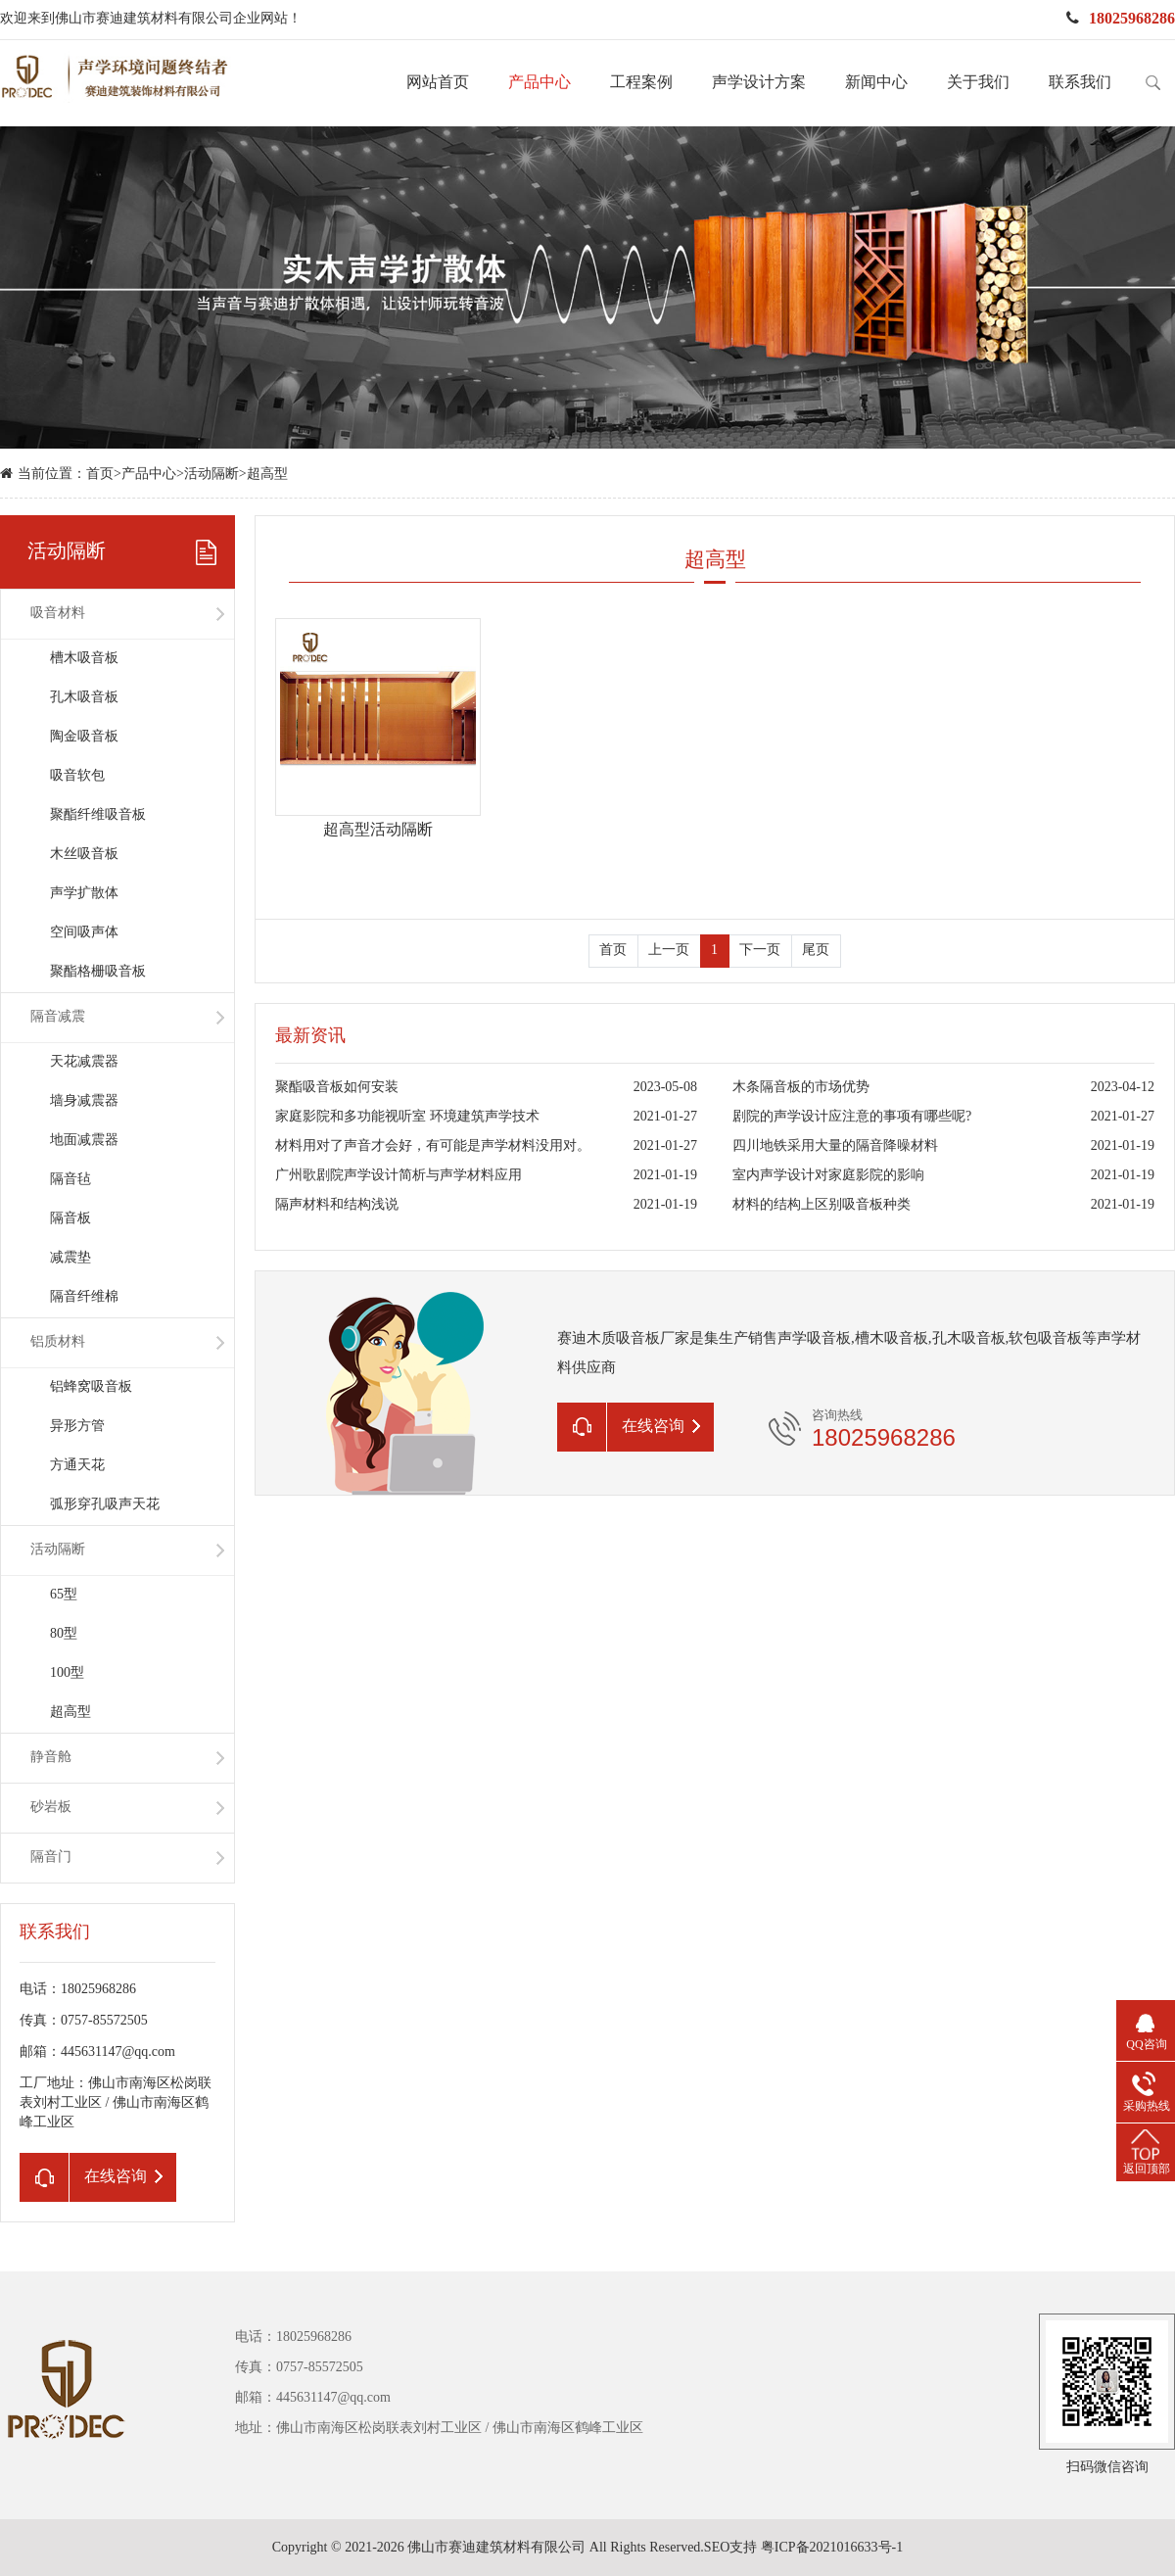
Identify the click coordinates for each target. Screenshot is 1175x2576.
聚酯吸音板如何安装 (337, 1087)
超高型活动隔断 (378, 830)
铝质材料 (57, 1342)
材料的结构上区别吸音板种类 (821, 1205)
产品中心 (539, 82)
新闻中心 (876, 82)
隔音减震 (57, 1017)
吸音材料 (57, 613)
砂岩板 (50, 1807)
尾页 (815, 950)
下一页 (759, 950)
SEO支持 (730, 2548)
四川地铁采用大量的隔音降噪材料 (835, 1146)
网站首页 (437, 82)
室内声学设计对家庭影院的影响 (828, 1176)
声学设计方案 (759, 82)
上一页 (668, 950)
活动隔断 (211, 474)
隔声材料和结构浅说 (337, 1205)
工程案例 (641, 82)
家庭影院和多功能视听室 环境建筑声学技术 (407, 1117)
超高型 (267, 474)
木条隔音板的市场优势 (801, 1087)
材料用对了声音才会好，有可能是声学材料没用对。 (432, 1146)
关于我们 (978, 82)
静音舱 (50, 1757)
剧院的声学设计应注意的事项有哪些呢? (851, 1117)
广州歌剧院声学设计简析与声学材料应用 (398, 1176)
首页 (100, 474)
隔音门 (50, 1857)
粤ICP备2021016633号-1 (832, 2548)
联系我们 (1080, 82)
